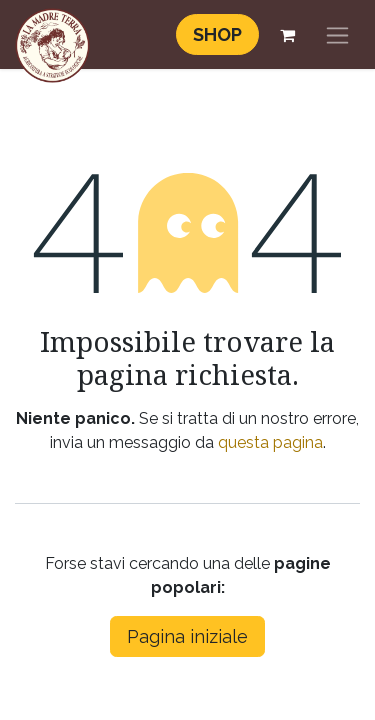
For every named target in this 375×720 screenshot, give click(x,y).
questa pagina (270, 442)
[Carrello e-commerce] (287, 35)
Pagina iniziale (187, 636)
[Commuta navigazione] (337, 34)
